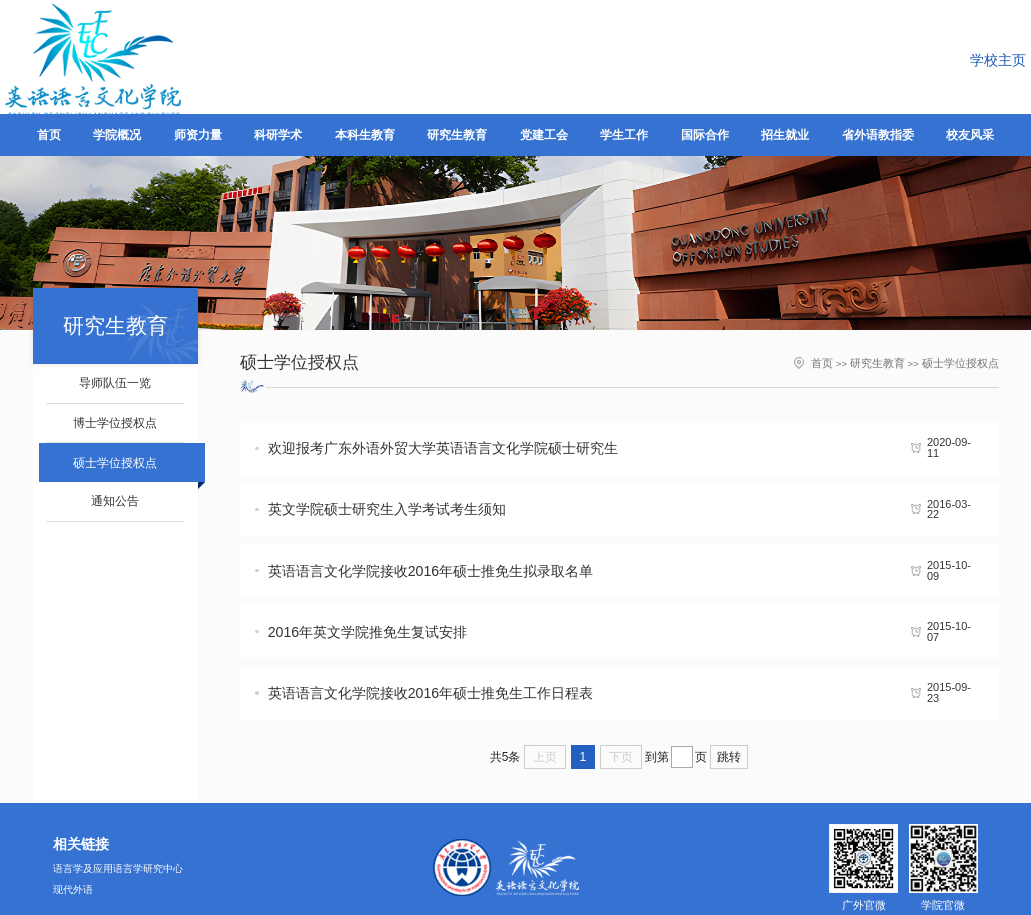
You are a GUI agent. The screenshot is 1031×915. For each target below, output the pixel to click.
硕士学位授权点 (964, 361)
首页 (835, 361)
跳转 (729, 684)
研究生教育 (887, 361)
